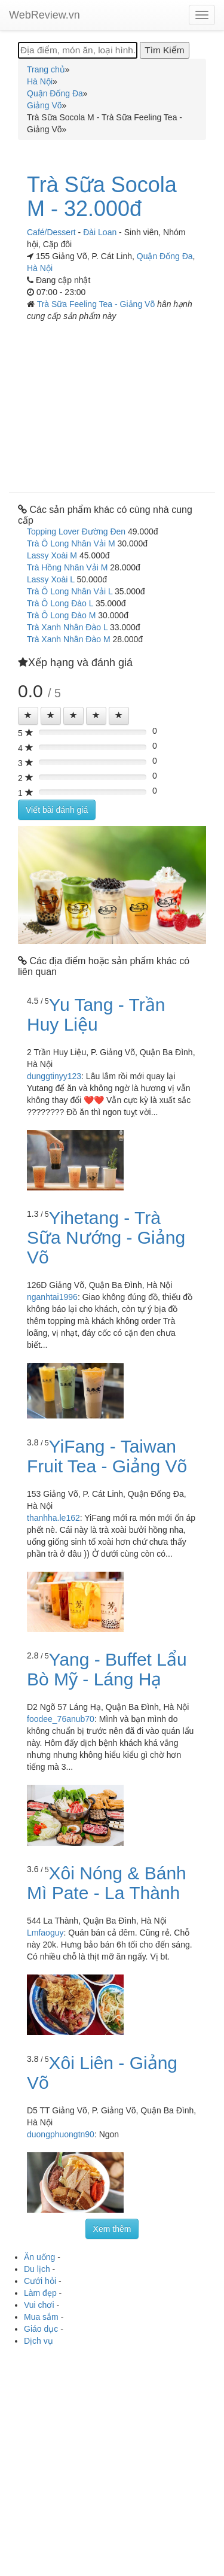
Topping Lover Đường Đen (76, 531)
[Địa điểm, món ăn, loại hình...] (77, 50)
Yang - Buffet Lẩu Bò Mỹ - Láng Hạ (107, 1669)
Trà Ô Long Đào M (61, 615)
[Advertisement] (112, 402)
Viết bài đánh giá (57, 810)
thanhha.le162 (53, 1518)
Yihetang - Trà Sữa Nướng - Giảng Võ (106, 1237)
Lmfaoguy (45, 1932)
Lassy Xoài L (51, 579)
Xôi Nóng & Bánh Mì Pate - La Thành (106, 1883)
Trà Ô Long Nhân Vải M (71, 543)
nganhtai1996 (52, 1297)
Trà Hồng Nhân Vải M (67, 567)
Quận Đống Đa (165, 256)
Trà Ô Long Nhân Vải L (69, 591)
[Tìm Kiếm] (164, 50)
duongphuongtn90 (60, 2134)
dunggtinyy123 (54, 1076)
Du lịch (37, 2269)
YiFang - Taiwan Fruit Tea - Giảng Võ (107, 1456)
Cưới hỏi (40, 2281)
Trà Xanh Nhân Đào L (67, 627)
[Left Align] (28, 716)
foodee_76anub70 (60, 1719)
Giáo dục (41, 2329)
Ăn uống (39, 2257)
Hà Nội (40, 268)
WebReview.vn (44, 15)
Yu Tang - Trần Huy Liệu (96, 1014)
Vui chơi (39, 2305)
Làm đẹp (40, 2293)
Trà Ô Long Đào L (60, 603)
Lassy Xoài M (52, 555)
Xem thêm (112, 2229)
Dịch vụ (38, 2341)
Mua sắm (41, 2317)
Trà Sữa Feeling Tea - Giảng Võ (97, 304)
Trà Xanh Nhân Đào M (69, 639)
